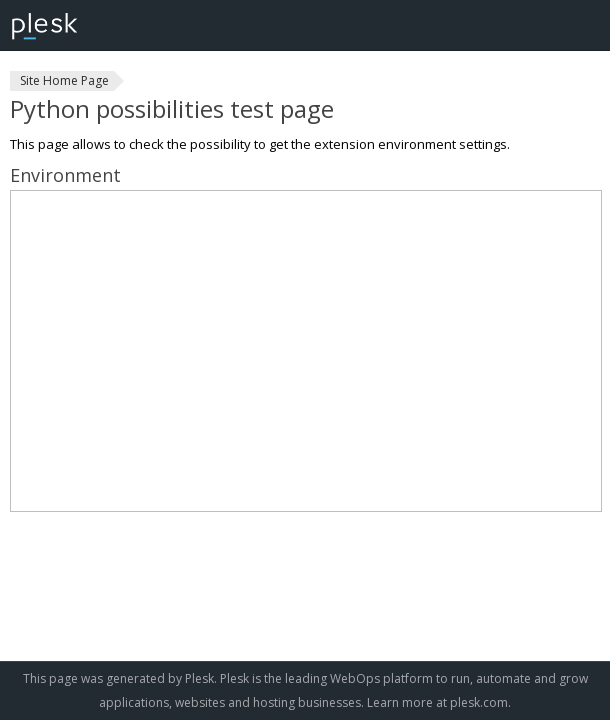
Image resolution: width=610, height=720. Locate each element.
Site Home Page (64, 80)
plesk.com (479, 702)
